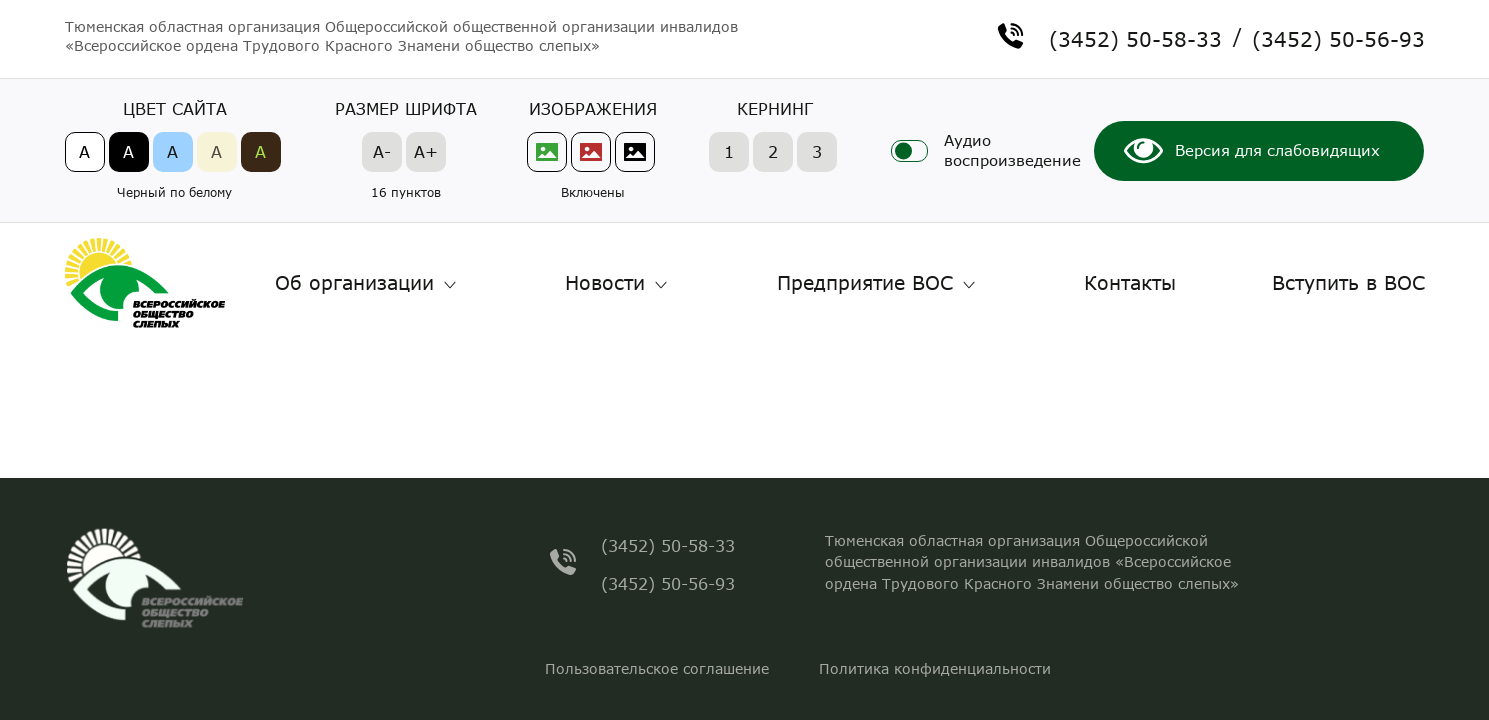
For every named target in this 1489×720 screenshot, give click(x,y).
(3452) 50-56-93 (1338, 36)
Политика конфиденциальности (935, 668)
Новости (605, 282)
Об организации (354, 282)
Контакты (1130, 282)
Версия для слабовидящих (1277, 150)
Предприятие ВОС (865, 282)
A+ (426, 151)
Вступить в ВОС (1348, 282)
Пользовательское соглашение (657, 668)
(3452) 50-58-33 (1135, 36)
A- (382, 151)
